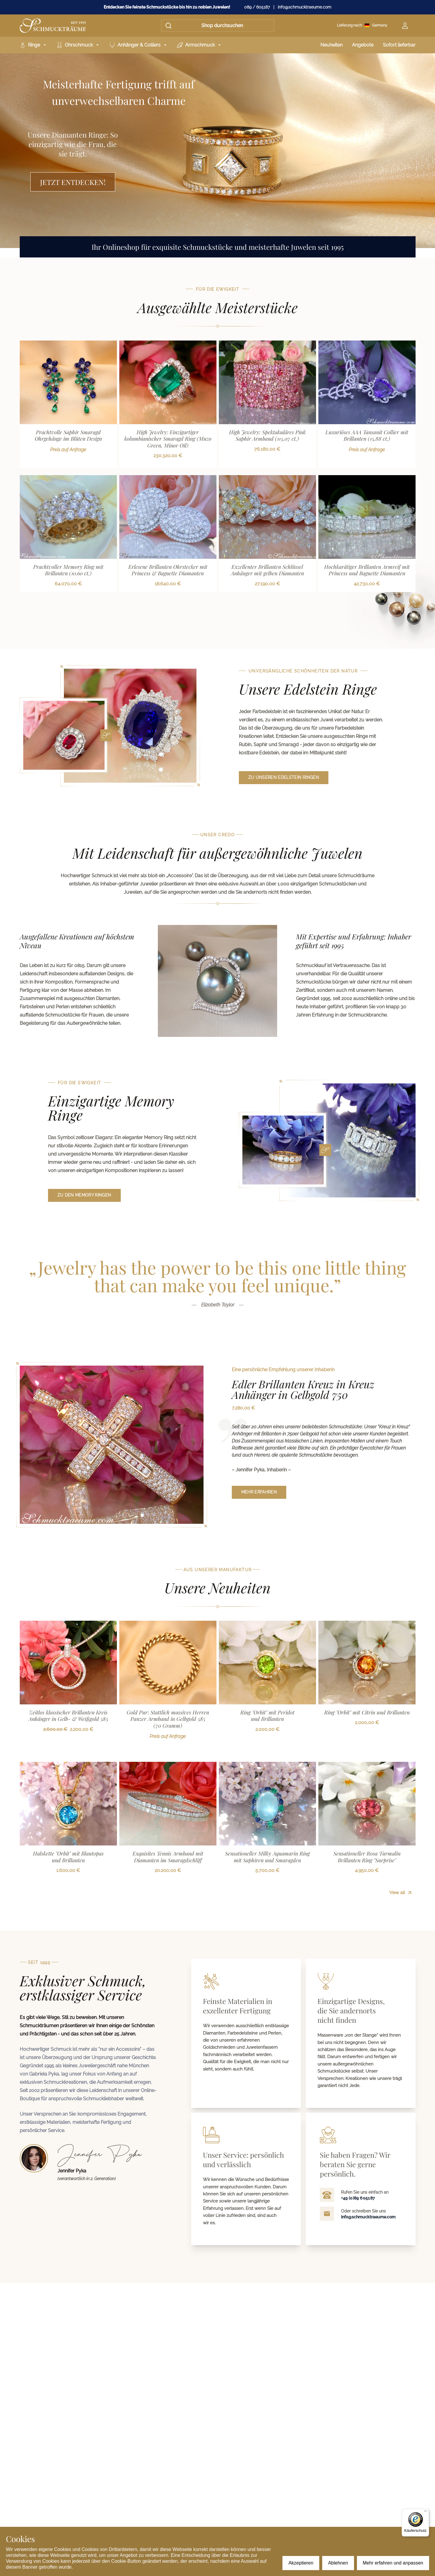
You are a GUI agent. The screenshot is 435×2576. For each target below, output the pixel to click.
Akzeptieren (300, 2562)
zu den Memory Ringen (84, 1195)
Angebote (362, 45)
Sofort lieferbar (399, 45)
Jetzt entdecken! (72, 182)
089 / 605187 (257, 7)
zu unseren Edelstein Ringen (283, 777)
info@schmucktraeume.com (304, 7)
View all (401, 606)
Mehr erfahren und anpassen (393, 2562)
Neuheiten (331, 45)
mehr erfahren (259, 1492)
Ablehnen (338, 2562)
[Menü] (425, 2512)
